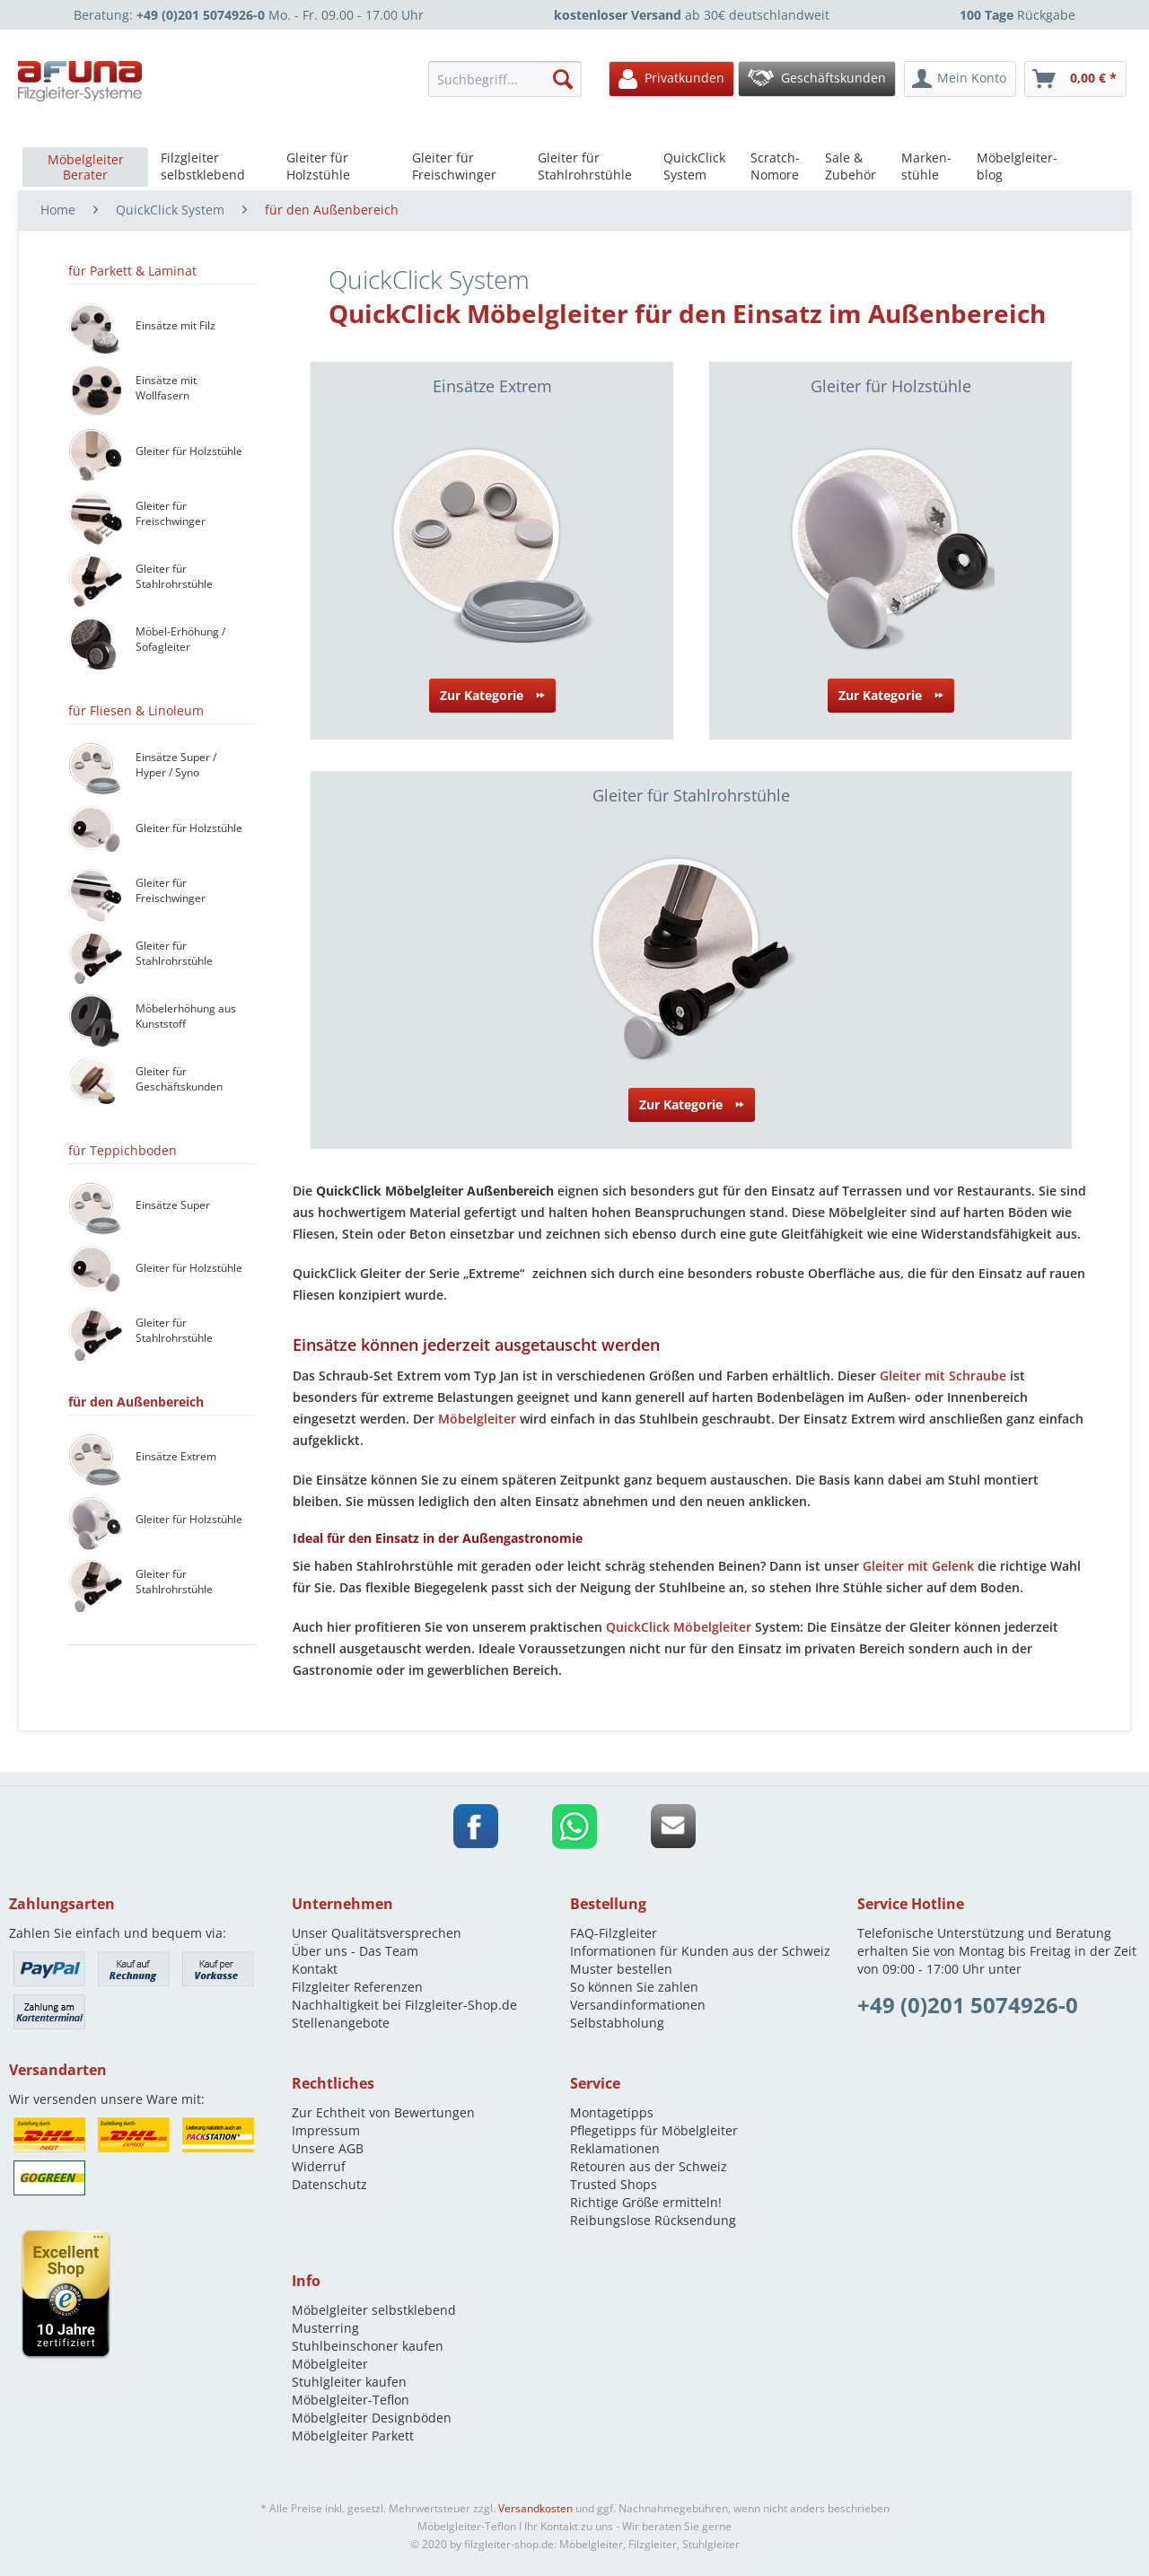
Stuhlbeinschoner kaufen (367, 2345)
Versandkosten (535, 2508)
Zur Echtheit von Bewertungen (383, 2112)
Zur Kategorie (492, 692)
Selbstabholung (617, 2022)
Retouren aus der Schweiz (648, 2166)
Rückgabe (1017, 14)
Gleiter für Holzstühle (891, 386)
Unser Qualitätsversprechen (376, 1932)
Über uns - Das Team (355, 1950)
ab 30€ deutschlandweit (691, 14)
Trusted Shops (613, 2184)
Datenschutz (329, 2184)
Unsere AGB (328, 2148)
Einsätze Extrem (492, 386)
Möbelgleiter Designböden (372, 2417)
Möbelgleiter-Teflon (350, 2399)
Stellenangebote (341, 2022)
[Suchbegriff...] (505, 79)
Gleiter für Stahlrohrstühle (691, 795)
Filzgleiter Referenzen (357, 1986)
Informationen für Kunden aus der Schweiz (700, 1950)
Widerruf (319, 2166)
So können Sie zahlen (634, 1986)
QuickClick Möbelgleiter (678, 1626)
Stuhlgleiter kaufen (349, 2381)
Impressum (326, 2130)
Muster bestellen (621, 1968)
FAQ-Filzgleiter (613, 1932)
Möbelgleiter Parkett (353, 2435)
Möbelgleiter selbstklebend (374, 2309)
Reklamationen (615, 2148)
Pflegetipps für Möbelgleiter (654, 2130)
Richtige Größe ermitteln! (646, 2202)
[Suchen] (563, 79)
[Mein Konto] (960, 79)
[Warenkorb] (1075, 79)
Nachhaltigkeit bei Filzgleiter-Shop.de (404, 2004)
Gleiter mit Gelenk (918, 1565)
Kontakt (315, 1968)
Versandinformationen (638, 2004)
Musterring (325, 2327)
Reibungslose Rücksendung (653, 2220)
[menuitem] (510, 79)
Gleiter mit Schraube (943, 1375)
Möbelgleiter (477, 1418)
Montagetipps (611, 2112)
